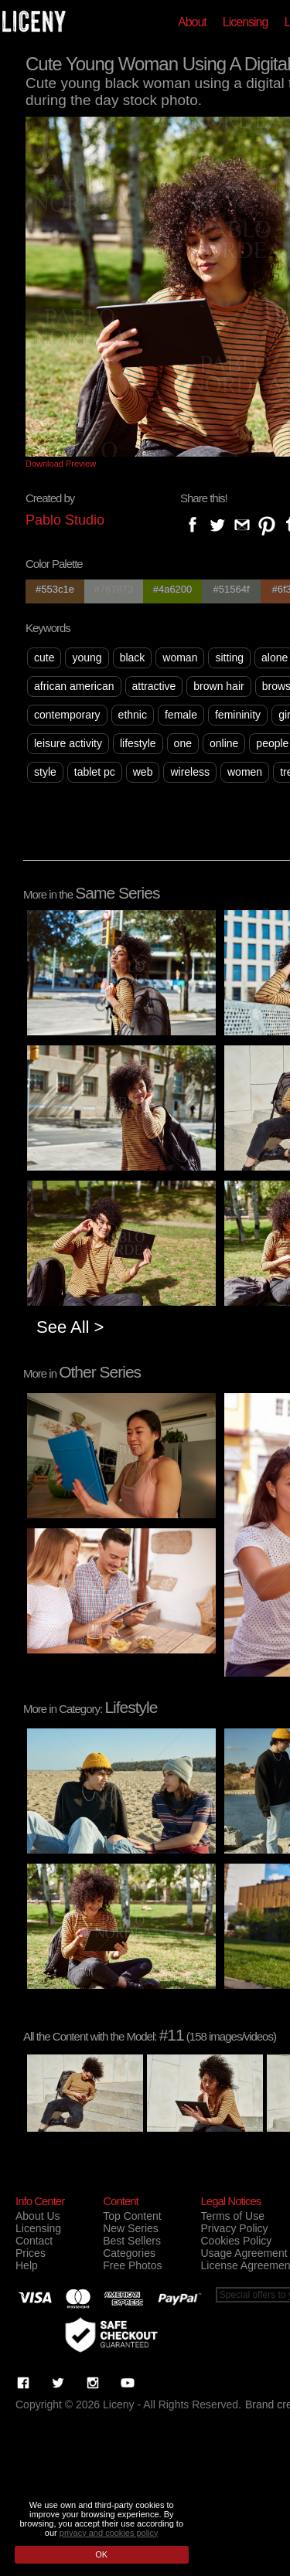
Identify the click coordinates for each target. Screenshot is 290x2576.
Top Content (132, 2216)
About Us (37, 2216)
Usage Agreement (243, 2253)
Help (26, 2265)
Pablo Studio (65, 520)
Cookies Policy (235, 2240)
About (192, 22)
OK (101, 2554)
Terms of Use (232, 2216)
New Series (131, 2228)
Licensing (245, 22)
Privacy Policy (234, 2228)
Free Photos (132, 2265)
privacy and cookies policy (109, 2532)
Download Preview (61, 463)
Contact (34, 2240)
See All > (70, 1327)
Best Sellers (132, 2240)
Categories (129, 2253)
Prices (30, 2253)
